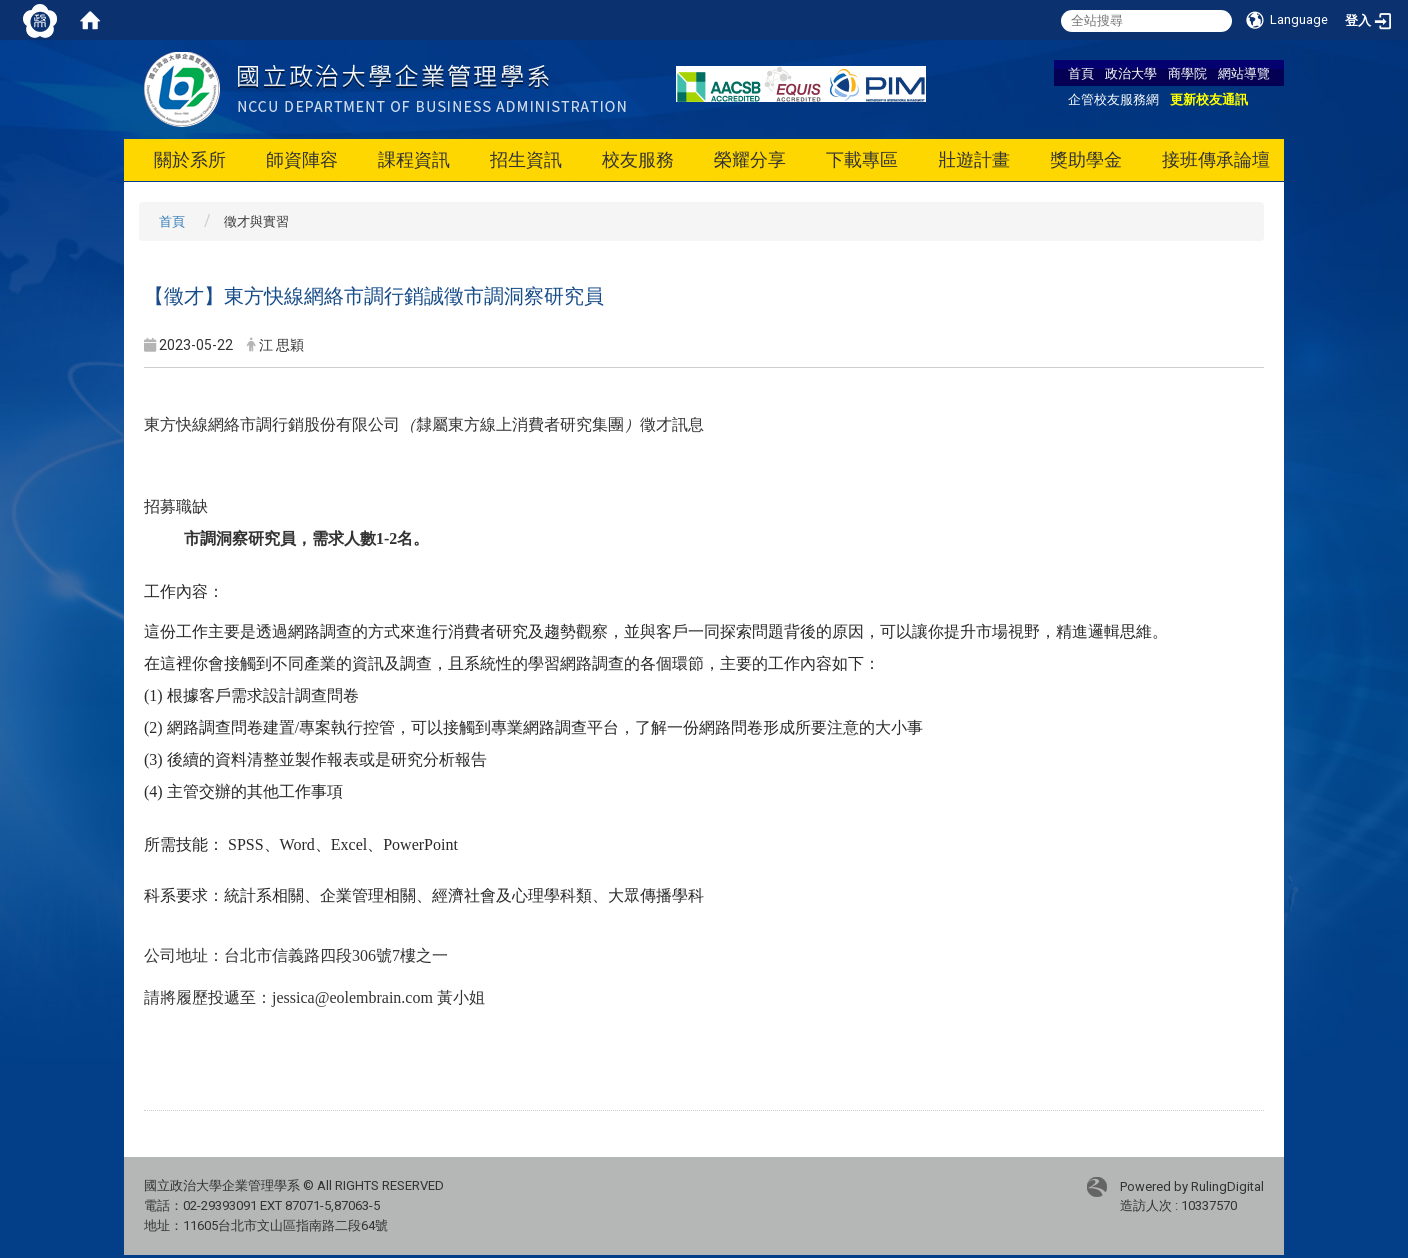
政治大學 (1131, 73)
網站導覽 (1244, 73)
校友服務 (638, 159)
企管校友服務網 (1113, 99)
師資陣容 (302, 159)
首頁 (1081, 73)
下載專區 (862, 159)
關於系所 (190, 159)
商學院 (1187, 73)
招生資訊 (526, 159)
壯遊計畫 (974, 159)
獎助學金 (1086, 159)
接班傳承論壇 (1216, 159)
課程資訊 (414, 159)
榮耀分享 (750, 159)
